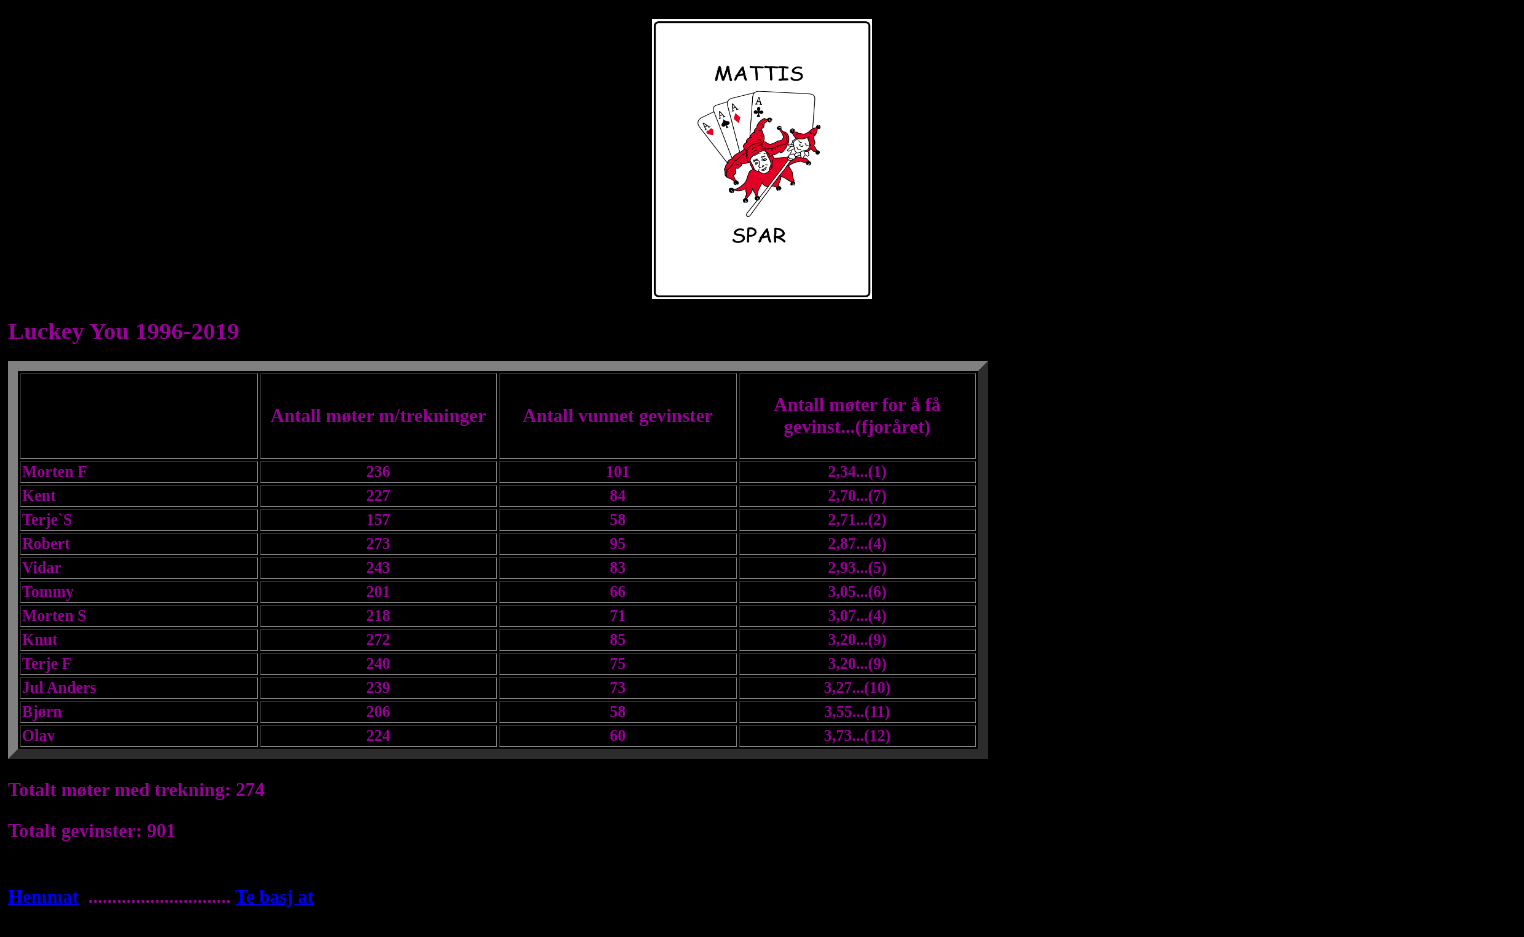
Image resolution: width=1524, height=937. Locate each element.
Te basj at (274, 896)
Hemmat (43, 896)
